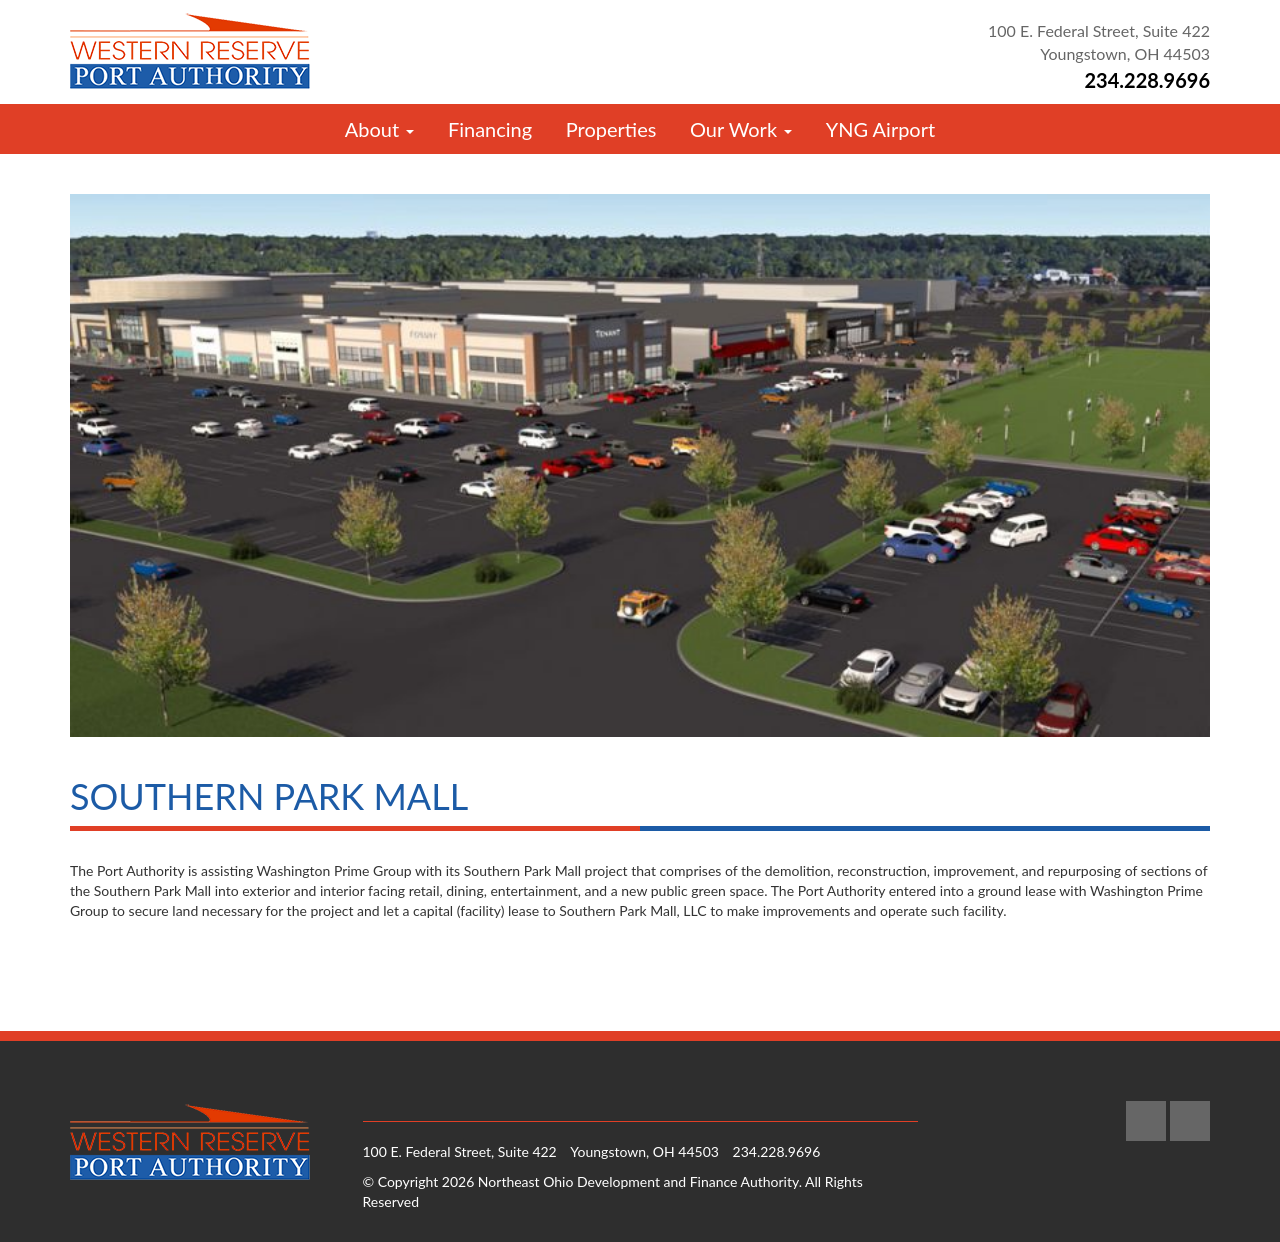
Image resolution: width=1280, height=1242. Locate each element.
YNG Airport (880, 129)
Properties (611, 129)
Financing (490, 129)
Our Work (741, 129)
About (379, 129)
